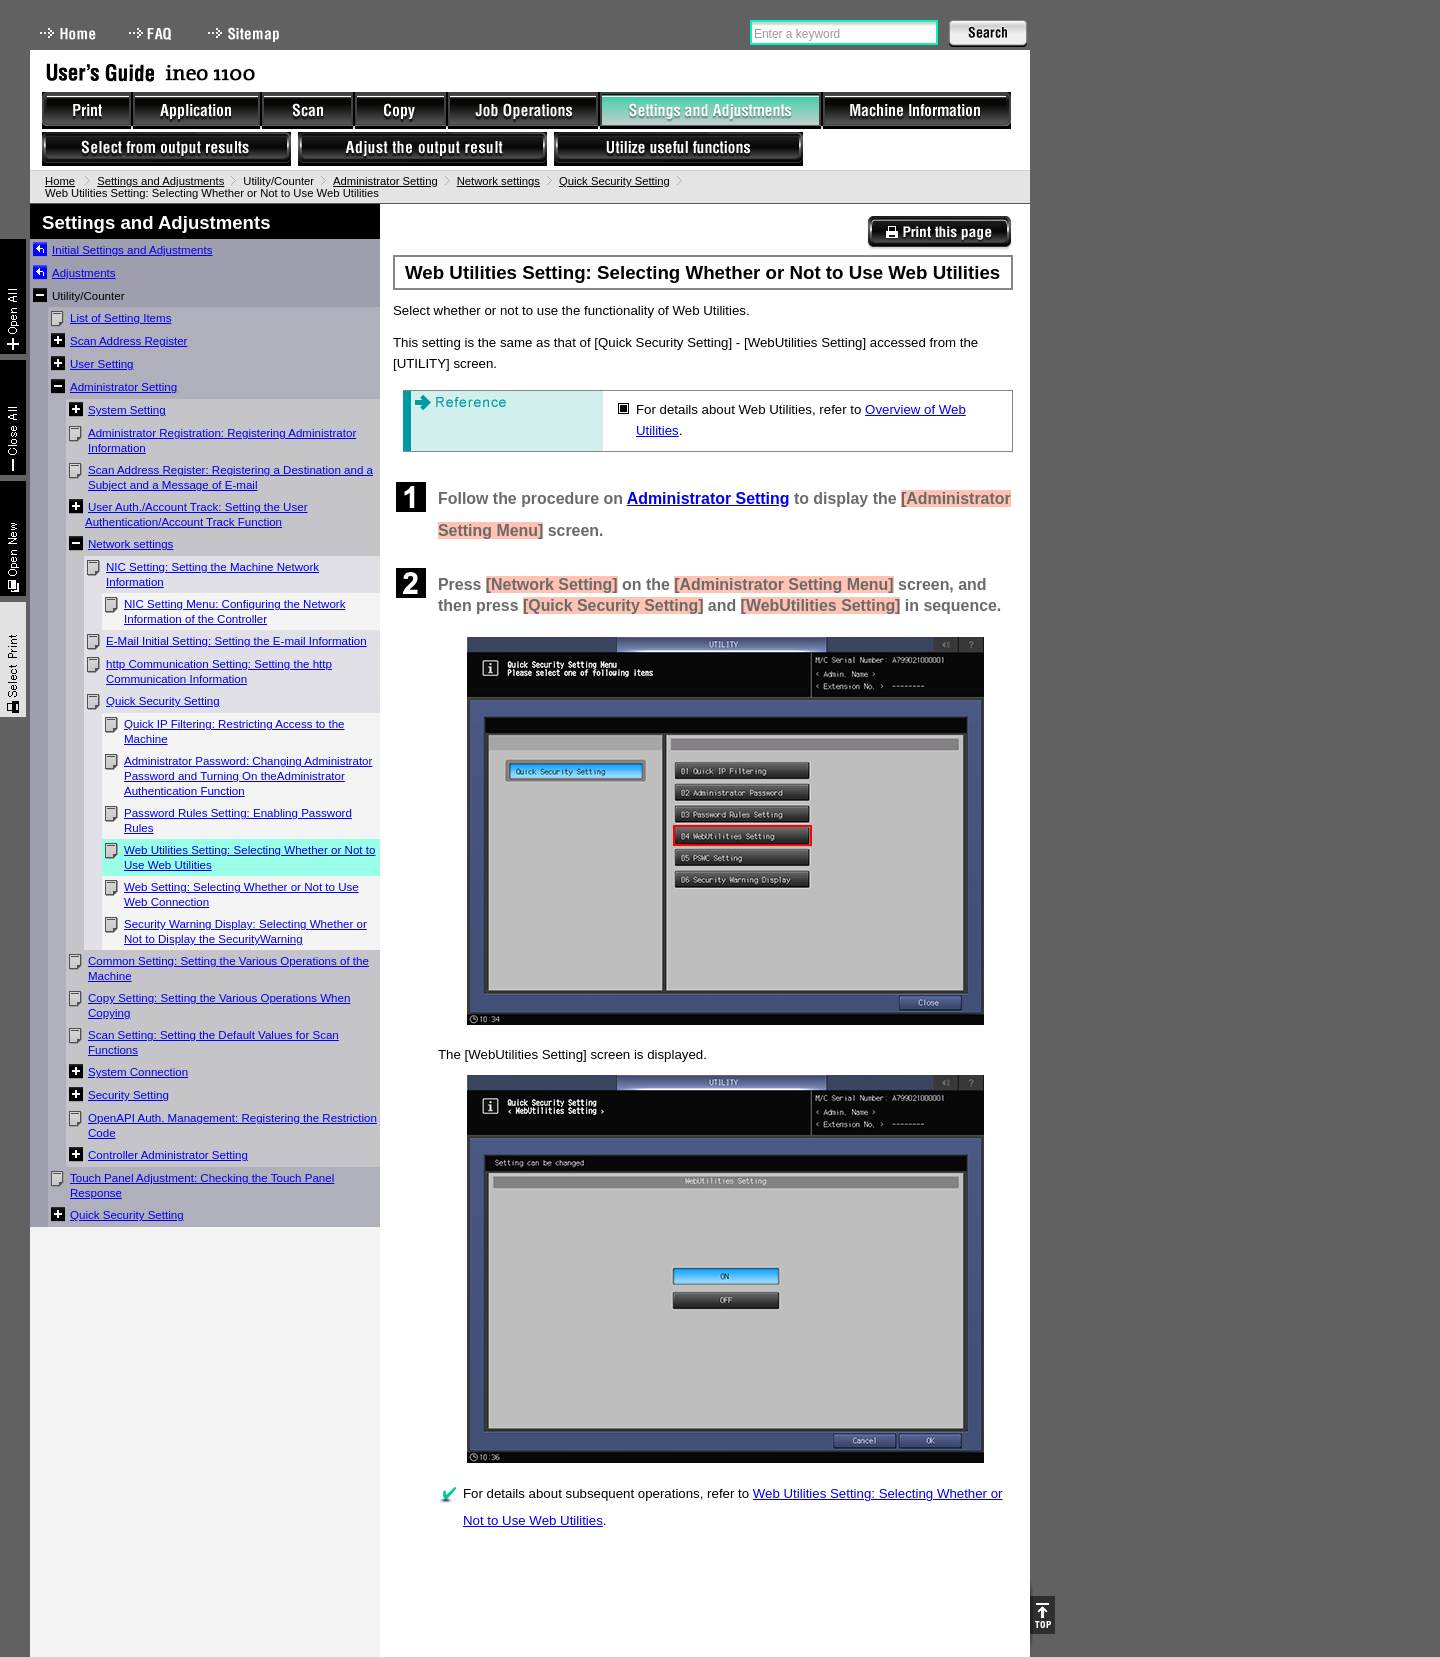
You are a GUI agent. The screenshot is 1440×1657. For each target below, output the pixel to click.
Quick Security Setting (614, 181)
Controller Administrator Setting (168, 1155)
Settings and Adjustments (160, 181)
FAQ (152, 33)
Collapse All (13, 417)
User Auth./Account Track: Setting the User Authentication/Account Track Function (196, 514)
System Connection (138, 1072)
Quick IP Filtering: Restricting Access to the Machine (234, 731)
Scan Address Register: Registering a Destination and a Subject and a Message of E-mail (230, 477)
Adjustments (84, 273)
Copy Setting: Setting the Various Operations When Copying (219, 1005)
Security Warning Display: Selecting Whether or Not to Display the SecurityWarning (245, 931)
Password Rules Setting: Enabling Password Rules (238, 820)
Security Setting (128, 1095)
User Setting (102, 364)
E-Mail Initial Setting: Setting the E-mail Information (236, 641)
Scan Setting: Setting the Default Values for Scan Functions (213, 1042)
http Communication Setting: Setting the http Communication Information (219, 671)
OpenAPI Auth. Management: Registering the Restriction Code (232, 1125)
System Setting (127, 410)
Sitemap (246, 33)
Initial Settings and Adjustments (132, 250)
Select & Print (13, 659)
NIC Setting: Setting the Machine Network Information (212, 574)
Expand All (13, 296)
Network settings (498, 181)
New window (13, 538)
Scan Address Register (128, 341)
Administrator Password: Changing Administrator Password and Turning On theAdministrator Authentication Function (248, 776)
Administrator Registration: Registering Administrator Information (222, 440)
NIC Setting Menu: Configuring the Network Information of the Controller (234, 611)
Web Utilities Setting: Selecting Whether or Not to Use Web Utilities (249, 857)
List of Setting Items (120, 318)
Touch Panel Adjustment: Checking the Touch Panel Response (202, 1185)
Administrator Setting (385, 181)
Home (68, 33)
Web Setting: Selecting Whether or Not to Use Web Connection (241, 894)
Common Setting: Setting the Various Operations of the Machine (228, 968)
